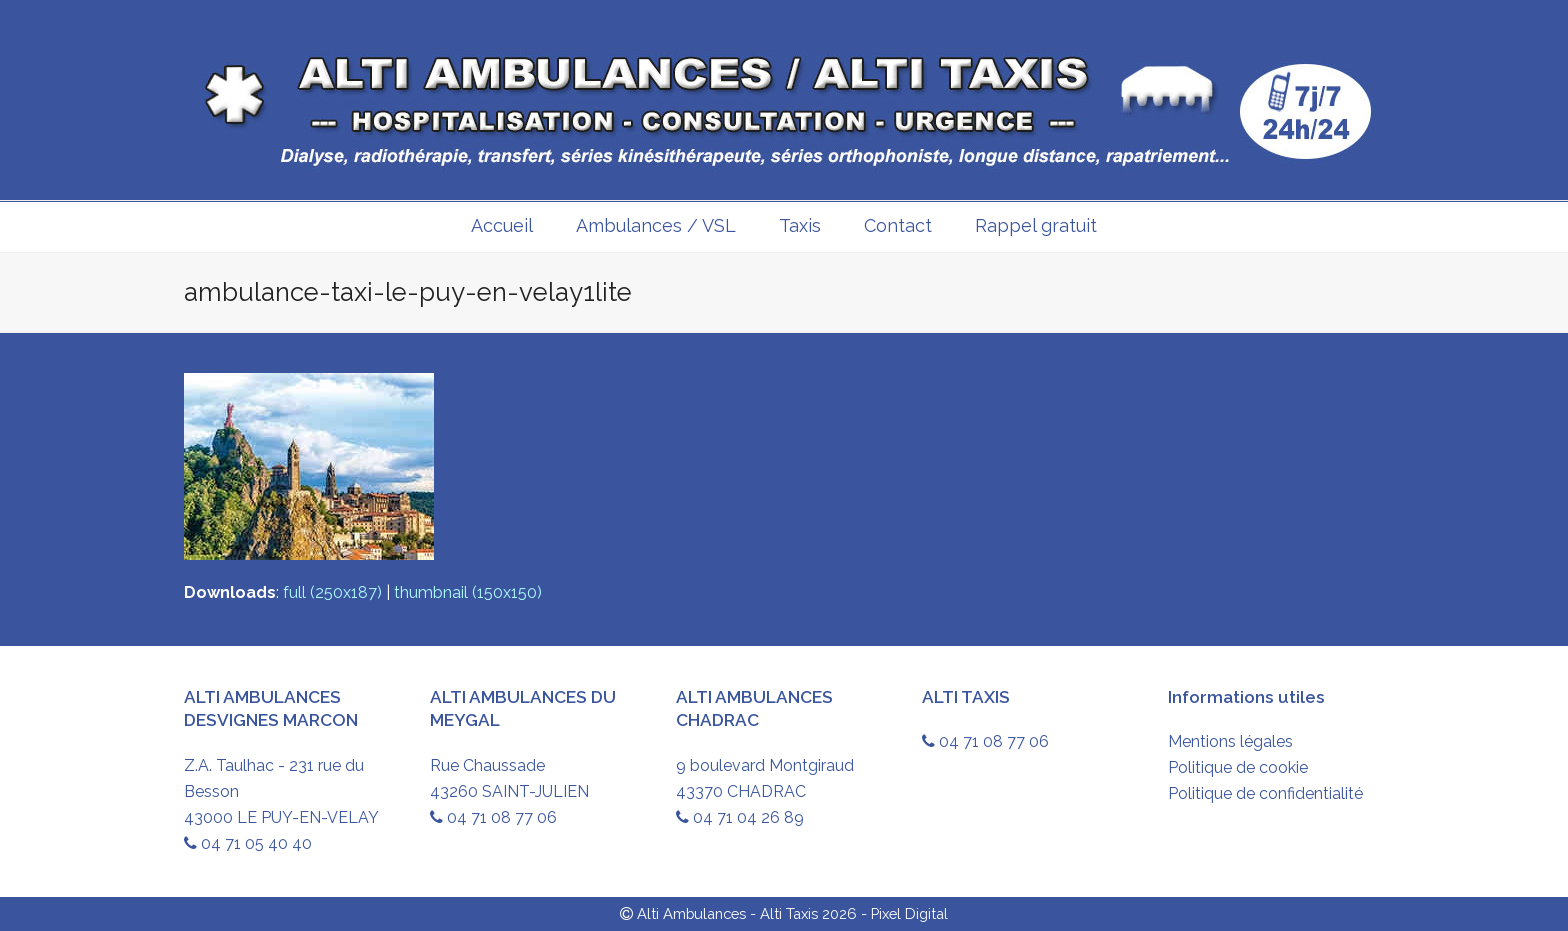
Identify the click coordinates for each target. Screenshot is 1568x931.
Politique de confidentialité (1265, 793)
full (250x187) (332, 592)
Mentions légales (1230, 741)
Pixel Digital (909, 913)
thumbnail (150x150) (468, 592)
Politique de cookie (1238, 767)
